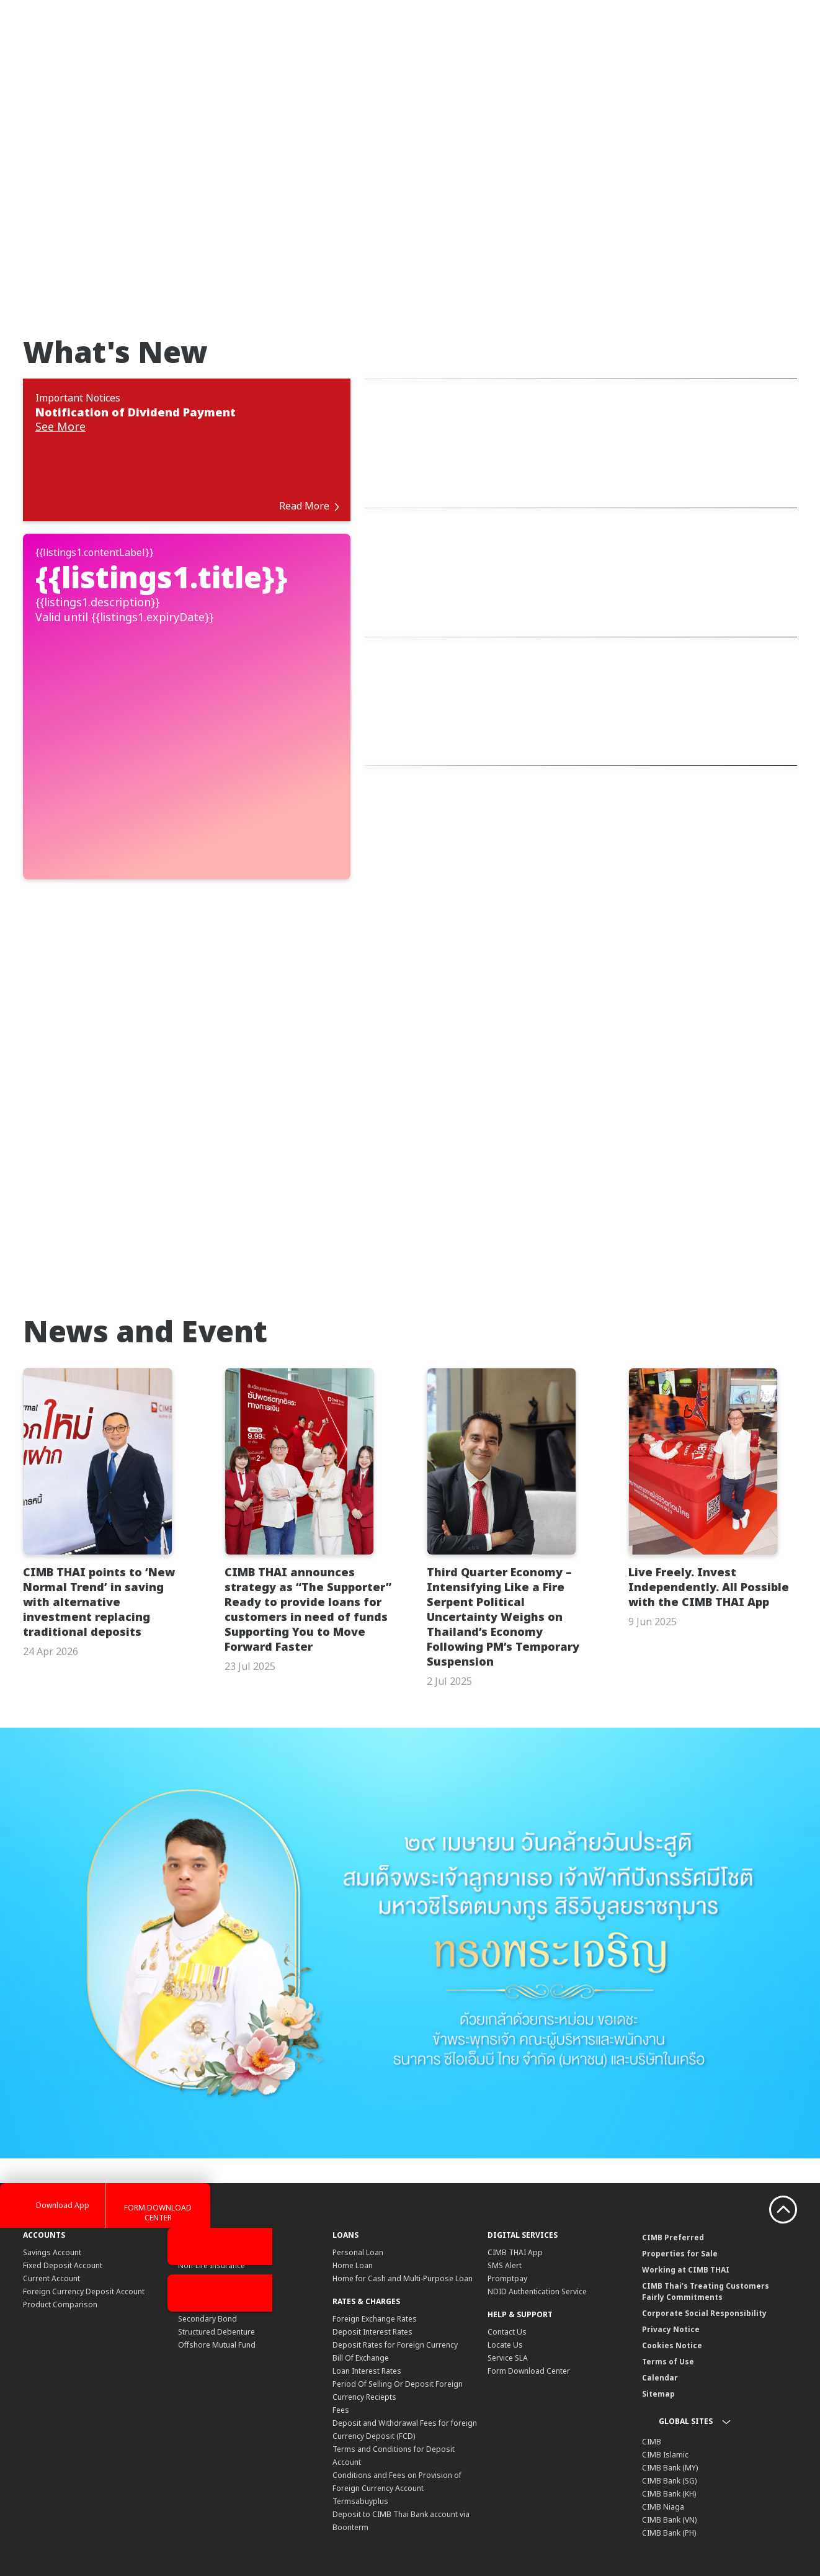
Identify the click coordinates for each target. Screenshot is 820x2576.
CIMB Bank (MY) (670, 2423)
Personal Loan (357, 2208)
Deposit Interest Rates (372, 2287)
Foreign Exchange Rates (374, 2274)
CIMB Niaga (663, 2462)
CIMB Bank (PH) (669, 2489)
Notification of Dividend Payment (135, 412)
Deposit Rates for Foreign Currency (395, 2301)
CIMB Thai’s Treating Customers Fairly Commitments (705, 2247)
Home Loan (352, 2221)
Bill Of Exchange (360, 2314)
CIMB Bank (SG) (669, 2436)
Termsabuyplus (360, 2457)
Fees (340, 2366)
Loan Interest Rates (366, 2327)
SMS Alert (505, 2221)
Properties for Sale (680, 2209)
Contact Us (507, 2287)
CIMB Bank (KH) (669, 2449)
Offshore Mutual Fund (217, 2301)
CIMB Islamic (665, 2410)
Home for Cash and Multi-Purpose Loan (402, 2234)
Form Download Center (529, 2327)
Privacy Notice (671, 2285)
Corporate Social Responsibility (704, 2269)
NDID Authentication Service (537, 2247)
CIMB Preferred (673, 2193)
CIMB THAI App (515, 2208)
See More (60, 427)
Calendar (660, 2333)
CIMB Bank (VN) (669, 2476)
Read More (306, 462)
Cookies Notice (672, 2301)
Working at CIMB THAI (685, 2225)
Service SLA (508, 2314)
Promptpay (507, 2234)
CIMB (651, 2397)
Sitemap (658, 2350)
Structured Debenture (216, 2287)
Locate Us (505, 2301)
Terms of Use (668, 2317)
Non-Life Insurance (211, 2221)
